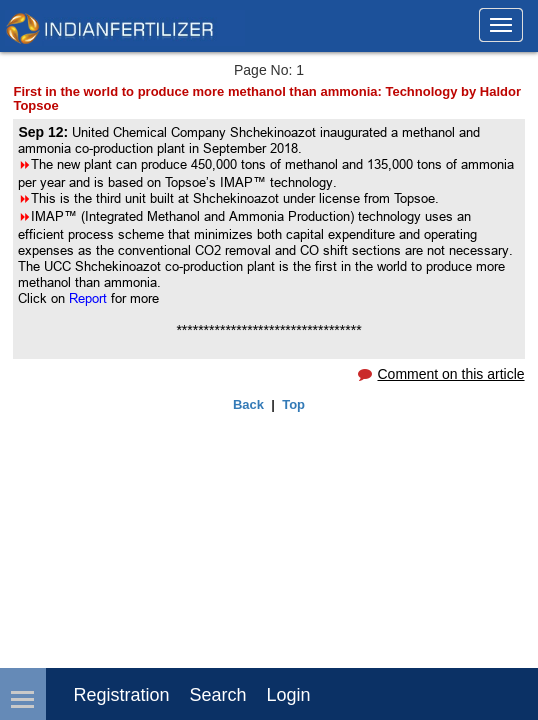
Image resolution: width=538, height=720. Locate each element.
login (289, 695)
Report (88, 298)
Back (248, 404)
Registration (121, 695)
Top (293, 404)
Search (218, 695)
